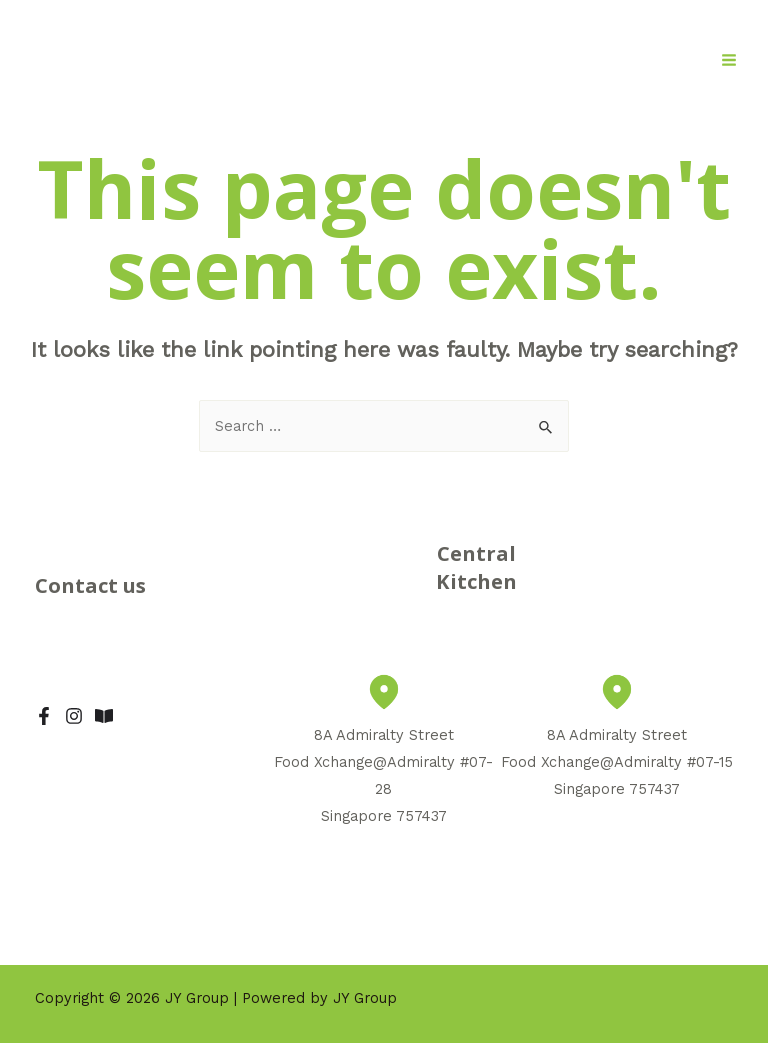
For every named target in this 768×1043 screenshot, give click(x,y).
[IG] (74, 716)
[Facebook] (44, 716)
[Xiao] (104, 716)
